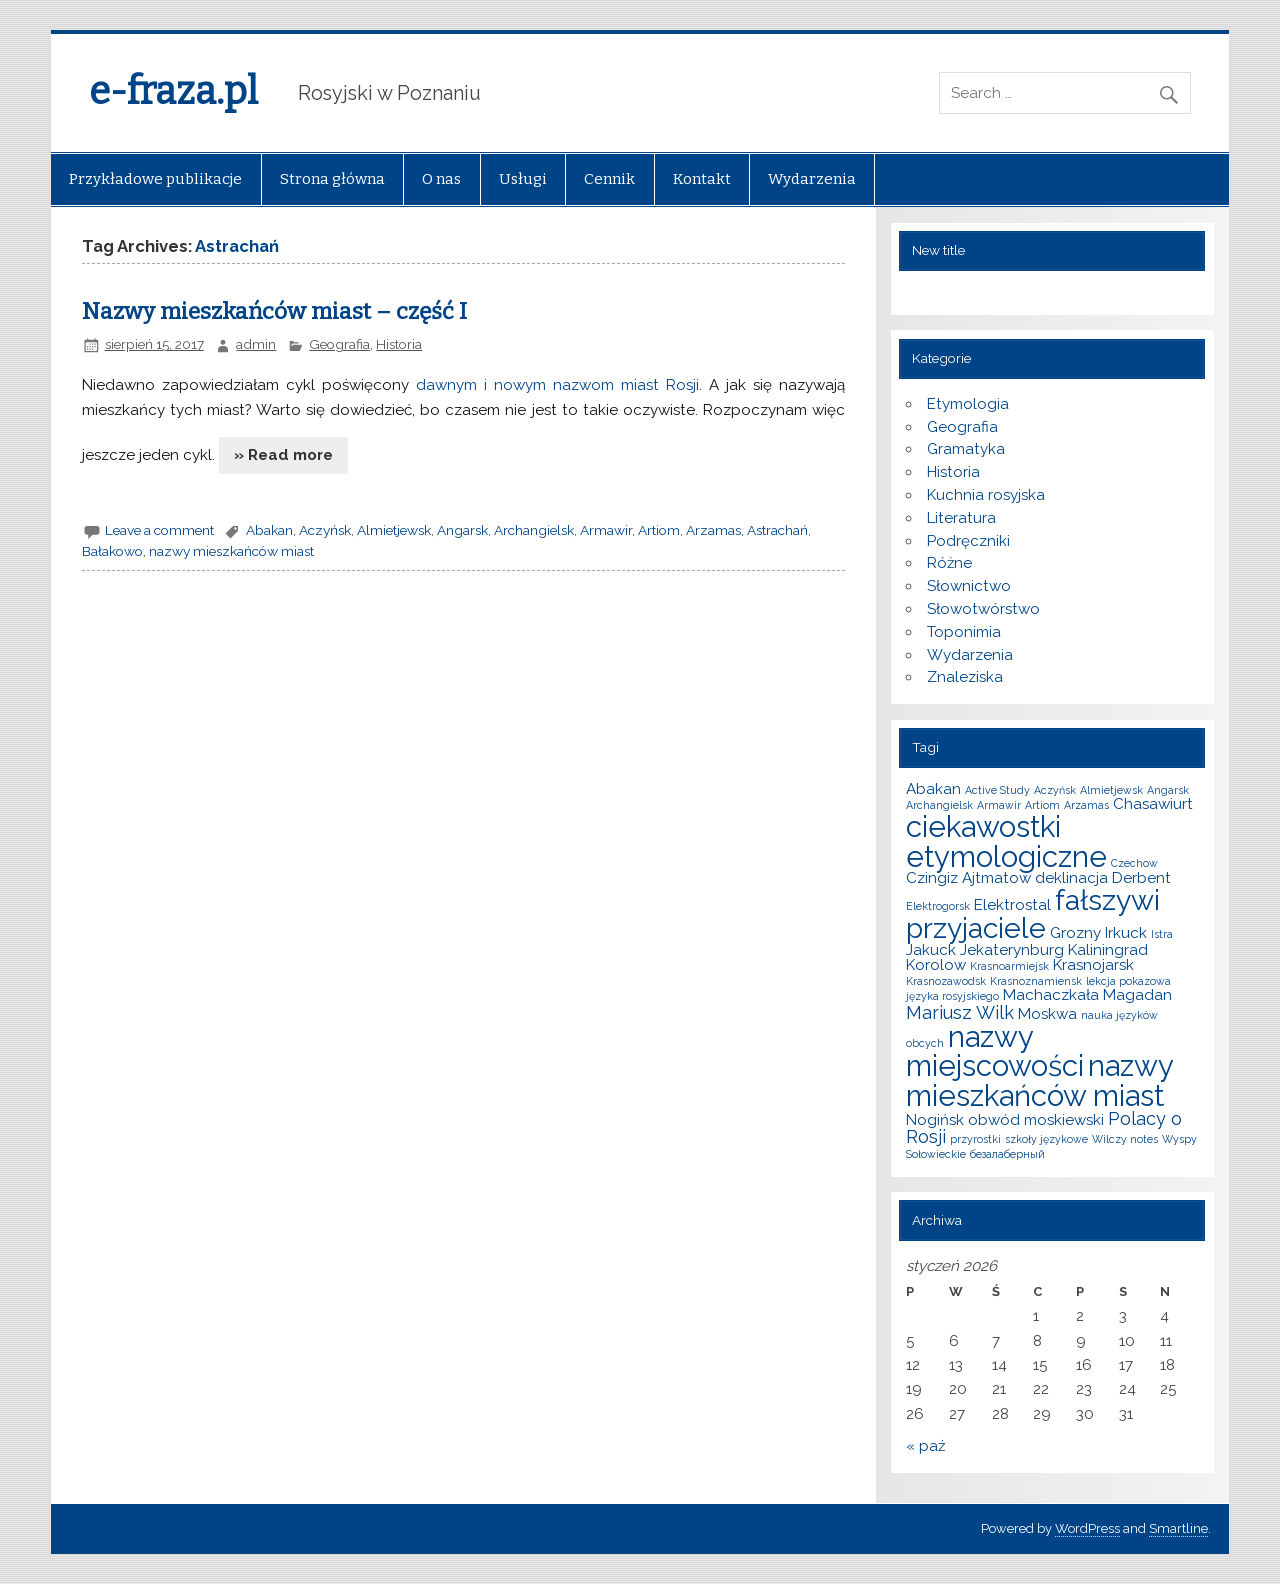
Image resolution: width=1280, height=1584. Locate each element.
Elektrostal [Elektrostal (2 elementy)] (1012, 905)
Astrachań (777, 530)
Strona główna (332, 179)
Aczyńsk (325, 530)
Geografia (339, 344)
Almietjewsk (394, 530)
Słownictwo (969, 586)
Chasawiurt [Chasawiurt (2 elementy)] (1153, 804)
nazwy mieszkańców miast (231, 551)
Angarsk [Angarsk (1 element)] (1168, 790)
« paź (925, 1446)
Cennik (609, 179)
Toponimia (964, 632)
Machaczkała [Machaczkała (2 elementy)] (1051, 995)
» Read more (283, 455)
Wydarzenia (812, 179)
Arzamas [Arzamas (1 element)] (1086, 805)
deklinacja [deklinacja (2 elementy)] (1071, 878)
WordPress (1087, 1528)
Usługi (523, 179)
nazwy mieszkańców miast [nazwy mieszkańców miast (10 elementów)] (1039, 1080)
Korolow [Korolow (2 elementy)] (936, 965)
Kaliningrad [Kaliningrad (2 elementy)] (1108, 950)
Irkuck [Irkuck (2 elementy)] (1126, 933)
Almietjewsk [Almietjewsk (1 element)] (1111, 790)
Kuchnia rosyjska (986, 495)
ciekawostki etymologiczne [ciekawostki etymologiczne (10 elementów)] (1006, 841)
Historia (399, 344)
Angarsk (462, 530)
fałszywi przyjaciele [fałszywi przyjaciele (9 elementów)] (1033, 914)
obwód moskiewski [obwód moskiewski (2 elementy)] (1036, 1120)
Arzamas (713, 530)
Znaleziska (965, 677)
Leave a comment (159, 530)
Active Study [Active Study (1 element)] (997, 790)
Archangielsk (534, 530)
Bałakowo (112, 551)
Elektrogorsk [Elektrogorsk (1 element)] (938, 906)
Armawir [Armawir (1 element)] (999, 805)
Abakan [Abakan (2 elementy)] (933, 789)
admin (256, 344)
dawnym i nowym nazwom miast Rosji (557, 385)
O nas (441, 179)
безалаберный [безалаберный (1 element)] (1007, 1154)
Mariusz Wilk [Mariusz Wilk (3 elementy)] (960, 1012)
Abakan (269, 530)
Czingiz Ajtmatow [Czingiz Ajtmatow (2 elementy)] (968, 878)
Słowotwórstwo (983, 609)
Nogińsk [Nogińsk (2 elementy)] (935, 1120)
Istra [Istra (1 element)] (1162, 934)
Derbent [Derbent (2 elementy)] (1141, 878)
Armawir (606, 530)
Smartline (1178, 1528)
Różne (949, 563)
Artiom (659, 530)
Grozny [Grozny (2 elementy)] (1075, 933)
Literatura (961, 518)
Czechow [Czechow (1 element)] (1134, 863)
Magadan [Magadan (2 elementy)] (1137, 995)
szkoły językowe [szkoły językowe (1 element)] (1046, 1139)
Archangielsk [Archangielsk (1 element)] (939, 805)
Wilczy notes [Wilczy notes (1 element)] (1125, 1139)
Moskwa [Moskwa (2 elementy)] (1047, 1014)
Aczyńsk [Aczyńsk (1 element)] (1055, 790)
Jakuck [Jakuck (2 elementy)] (931, 950)
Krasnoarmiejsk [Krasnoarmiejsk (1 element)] (1009, 966)
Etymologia (968, 404)
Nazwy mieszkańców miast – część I (274, 311)
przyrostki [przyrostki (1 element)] (975, 1139)
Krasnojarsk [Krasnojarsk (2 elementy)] (1093, 965)
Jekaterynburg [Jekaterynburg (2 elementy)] (1012, 950)
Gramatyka (966, 449)
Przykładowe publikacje (155, 179)
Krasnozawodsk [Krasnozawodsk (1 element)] (946, 981)
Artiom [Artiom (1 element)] (1042, 805)
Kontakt (702, 179)
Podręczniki (968, 541)
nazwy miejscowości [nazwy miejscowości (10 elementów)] (995, 1051)
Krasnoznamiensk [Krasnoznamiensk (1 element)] (1036, 981)
